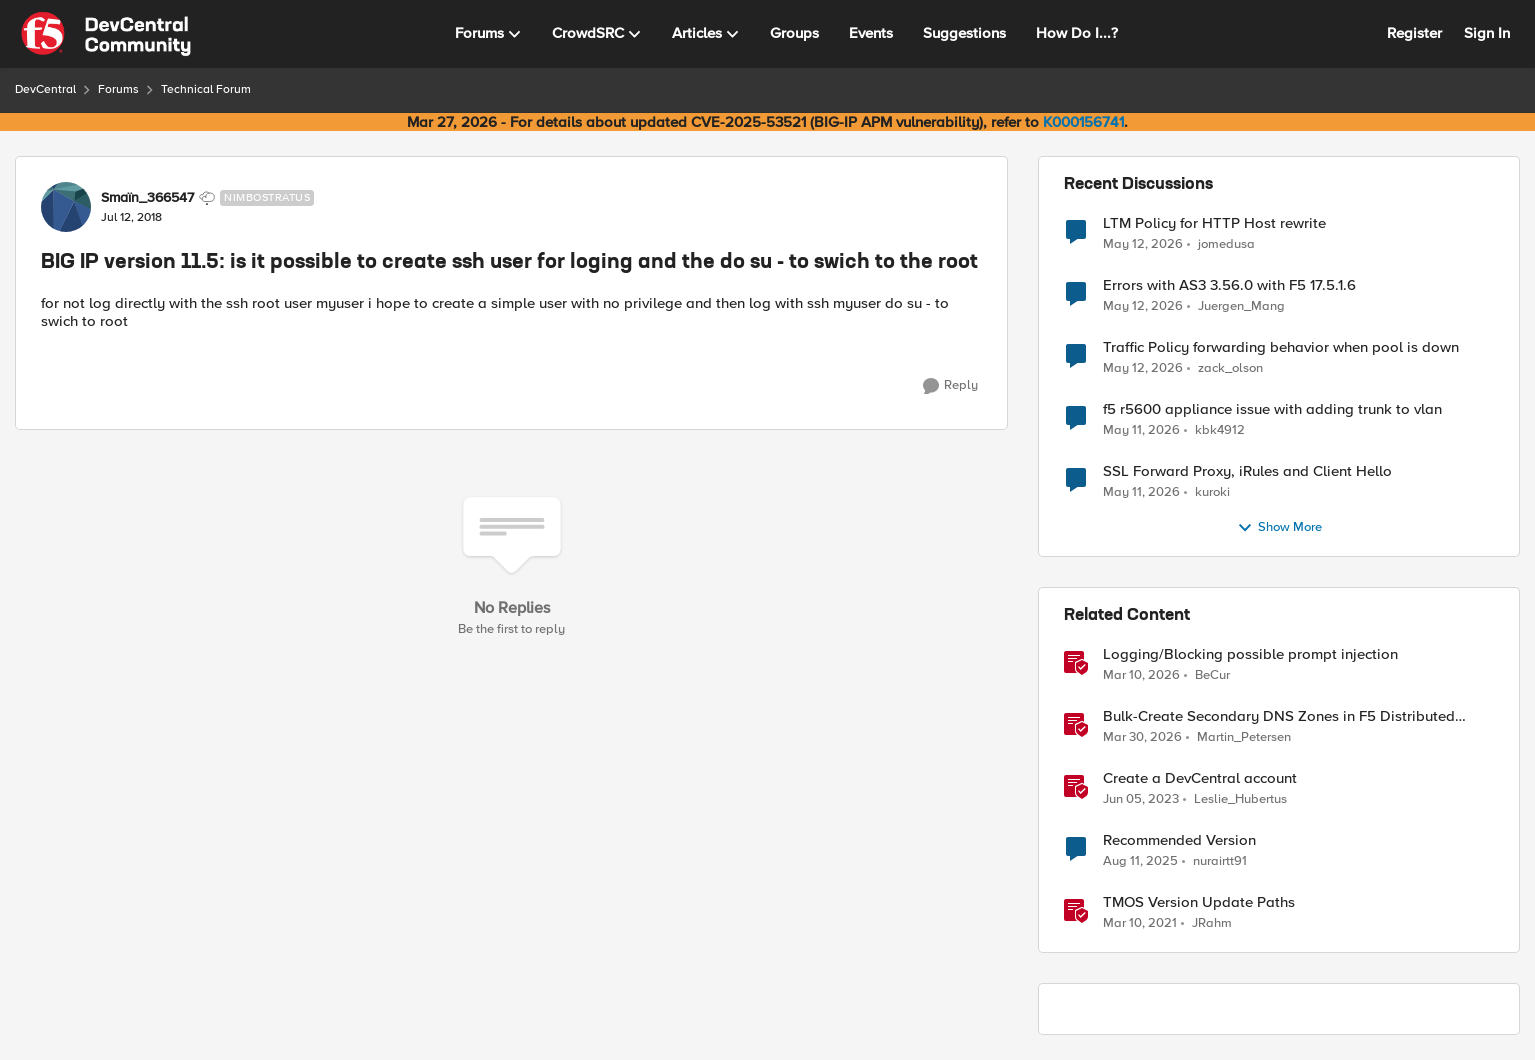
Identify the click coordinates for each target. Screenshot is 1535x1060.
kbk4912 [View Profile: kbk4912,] (1220, 430)
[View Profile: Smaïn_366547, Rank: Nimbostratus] (66, 207)
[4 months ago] (1141, 676)
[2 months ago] (1143, 244)
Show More (1279, 528)
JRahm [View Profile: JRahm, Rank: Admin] (1212, 923)
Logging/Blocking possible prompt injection (1250, 654)
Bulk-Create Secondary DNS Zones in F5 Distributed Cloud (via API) (1279, 716)
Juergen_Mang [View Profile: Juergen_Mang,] (1241, 306)
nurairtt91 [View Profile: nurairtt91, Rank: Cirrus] (1220, 861)
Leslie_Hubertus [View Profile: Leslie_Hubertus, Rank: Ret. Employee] (1240, 799)
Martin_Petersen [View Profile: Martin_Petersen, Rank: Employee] (1244, 737)
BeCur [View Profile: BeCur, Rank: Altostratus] (1212, 675)
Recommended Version (1179, 840)
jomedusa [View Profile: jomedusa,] (1226, 243)
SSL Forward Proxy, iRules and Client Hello (1247, 471)
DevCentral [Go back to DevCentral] (45, 89)
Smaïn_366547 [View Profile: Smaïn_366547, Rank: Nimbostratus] (147, 198)
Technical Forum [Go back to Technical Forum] (206, 89)
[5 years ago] (1140, 924)
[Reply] (950, 386)
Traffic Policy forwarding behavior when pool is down (1281, 347)
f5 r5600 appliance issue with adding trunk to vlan (1272, 409)
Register (1414, 33)
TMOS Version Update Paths (1199, 902)
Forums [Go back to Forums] (118, 89)
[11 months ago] (1140, 862)
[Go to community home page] (106, 34)
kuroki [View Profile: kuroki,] (1212, 492)
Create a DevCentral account (1200, 778)
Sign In (1487, 33)
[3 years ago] (1141, 800)
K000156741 (1083, 122)
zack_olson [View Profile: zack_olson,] (1230, 368)
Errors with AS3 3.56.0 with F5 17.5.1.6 (1229, 285)
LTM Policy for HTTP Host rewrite (1214, 223)
